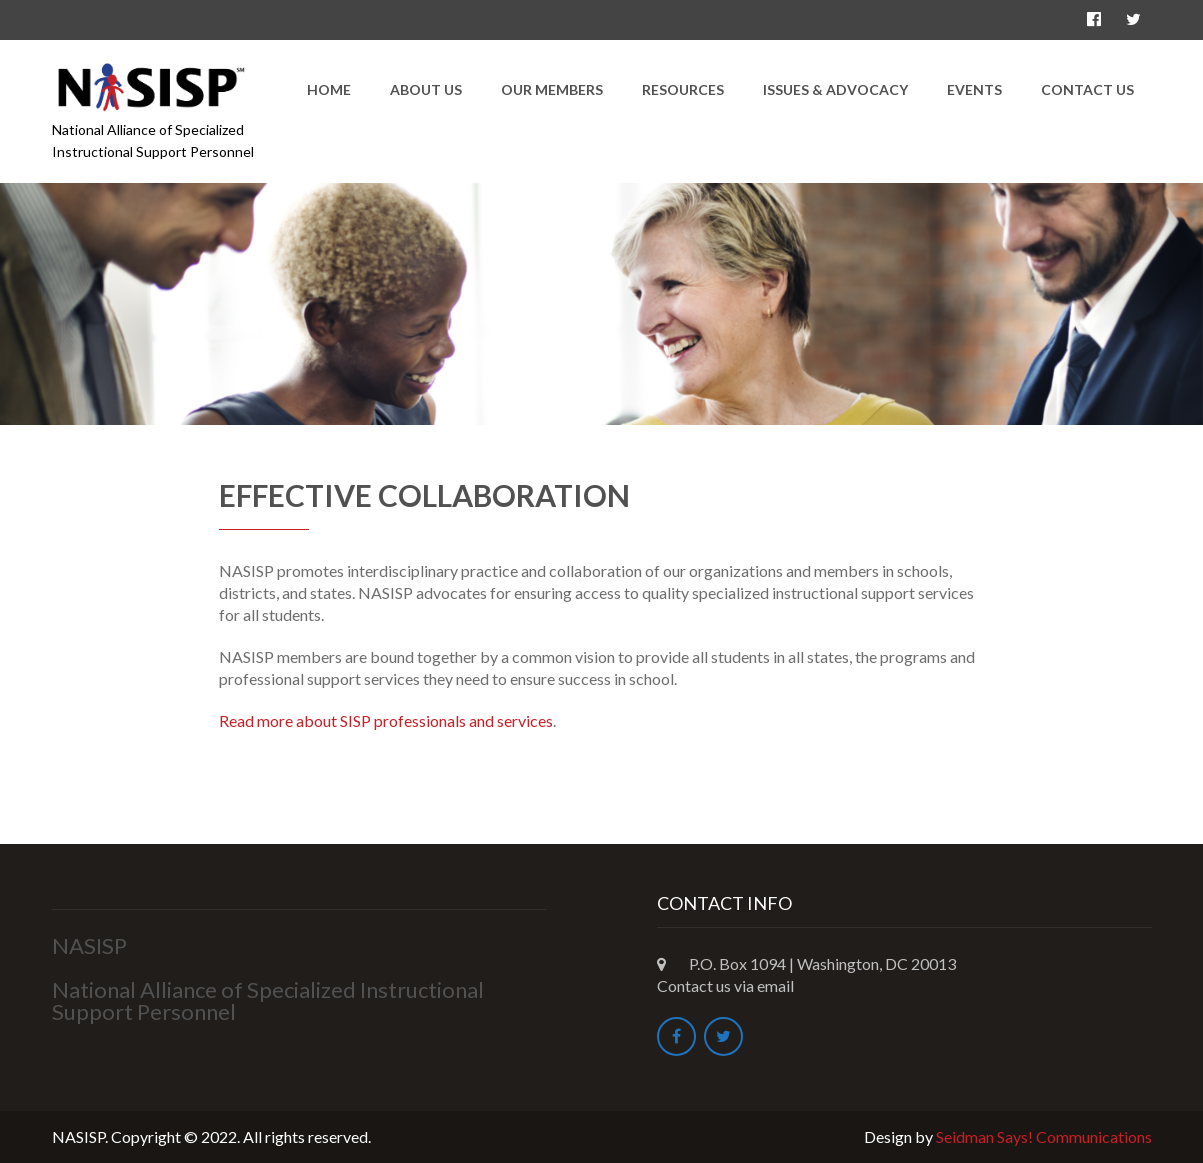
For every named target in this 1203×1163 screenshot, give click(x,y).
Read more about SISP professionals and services (386, 720)
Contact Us (1087, 89)
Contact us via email (725, 985)
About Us (426, 89)
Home (329, 89)
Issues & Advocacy (835, 89)
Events (974, 89)
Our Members (552, 89)
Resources (683, 89)
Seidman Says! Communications (1044, 1136)
